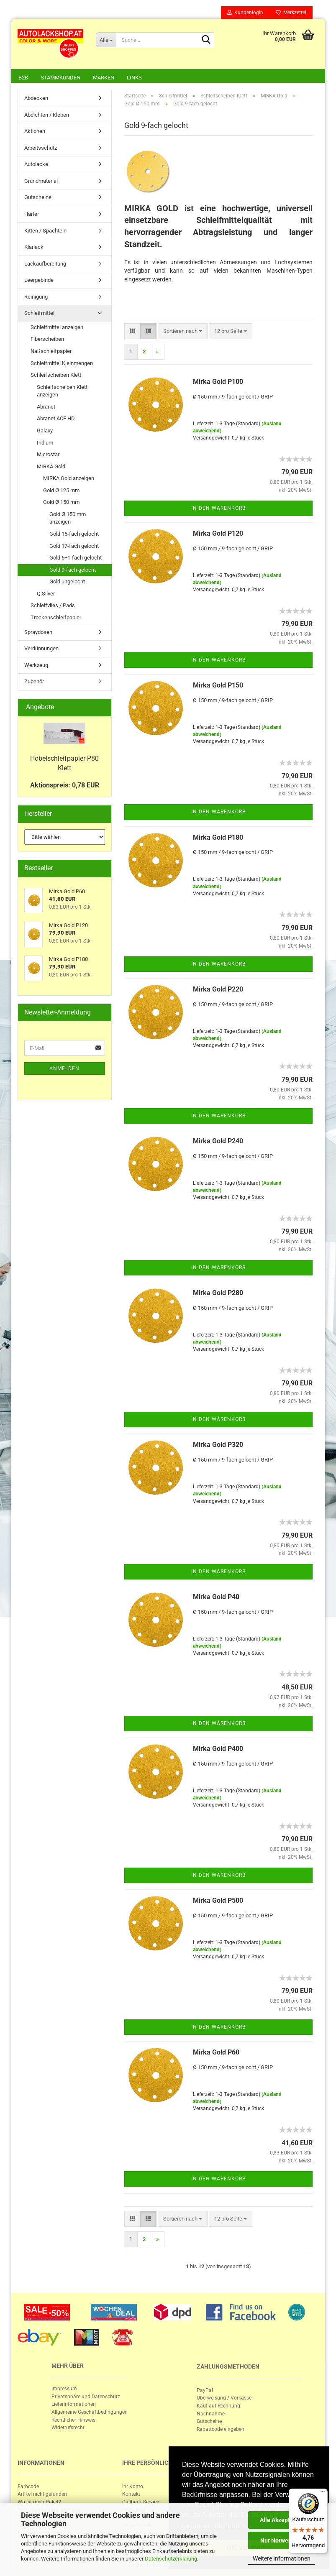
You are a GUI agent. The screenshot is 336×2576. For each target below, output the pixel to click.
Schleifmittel (39, 313)
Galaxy (45, 430)
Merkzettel (291, 12)
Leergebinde (39, 280)
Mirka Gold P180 (218, 837)
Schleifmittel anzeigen (57, 327)
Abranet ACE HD (56, 418)
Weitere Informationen (281, 2558)
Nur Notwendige (281, 2540)
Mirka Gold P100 (218, 382)
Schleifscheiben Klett (56, 375)
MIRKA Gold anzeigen (68, 478)
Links (134, 77)
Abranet (46, 407)
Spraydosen (38, 632)
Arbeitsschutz (40, 148)
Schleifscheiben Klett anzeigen (62, 391)
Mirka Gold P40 (216, 1597)
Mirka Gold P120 (218, 533)
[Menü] (323, 2494)
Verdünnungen (41, 648)
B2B (23, 77)
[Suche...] (106, 39)
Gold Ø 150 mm (61, 502)
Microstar (48, 454)
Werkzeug (36, 665)
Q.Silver (46, 593)
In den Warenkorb (218, 508)
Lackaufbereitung (45, 264)
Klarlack (34, 247)
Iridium (45, 443)
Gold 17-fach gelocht (74, 546)
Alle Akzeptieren (282, 2520)
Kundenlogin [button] (245, 12)
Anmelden (64, 1068)
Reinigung (36, 297)
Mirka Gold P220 (218, 989)
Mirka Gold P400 (218, 1749)
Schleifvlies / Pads (53, 605)
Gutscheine (37, 197)
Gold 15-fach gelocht (74, 534)
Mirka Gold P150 (218, 685)
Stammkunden (60, 77)
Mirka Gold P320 (218, 1445)
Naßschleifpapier (51, 351)
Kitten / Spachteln (45, 230)
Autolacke (36, 164)
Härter (31, 214)
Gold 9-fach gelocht (72, 570)
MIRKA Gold (51, 466)
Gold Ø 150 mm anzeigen (67, 518)
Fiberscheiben (47, 339)
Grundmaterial (41, 181)
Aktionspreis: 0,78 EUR (64, 785)
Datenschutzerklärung (171, 2559)
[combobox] (183, 331)
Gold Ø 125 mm (61, 490)
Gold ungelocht (67, 581)
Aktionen (34, 131)
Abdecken (36, 98)
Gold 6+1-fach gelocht (75, 558)
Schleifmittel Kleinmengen (62, 363)
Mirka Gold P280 (218, 1293)
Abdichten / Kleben (46, 115)
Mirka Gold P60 (216, 2052)
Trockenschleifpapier (56, 617)
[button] (132, 331)
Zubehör (34, 681)
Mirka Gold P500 (218, 1900)
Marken (103, 77)
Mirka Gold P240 (218, 1141)
